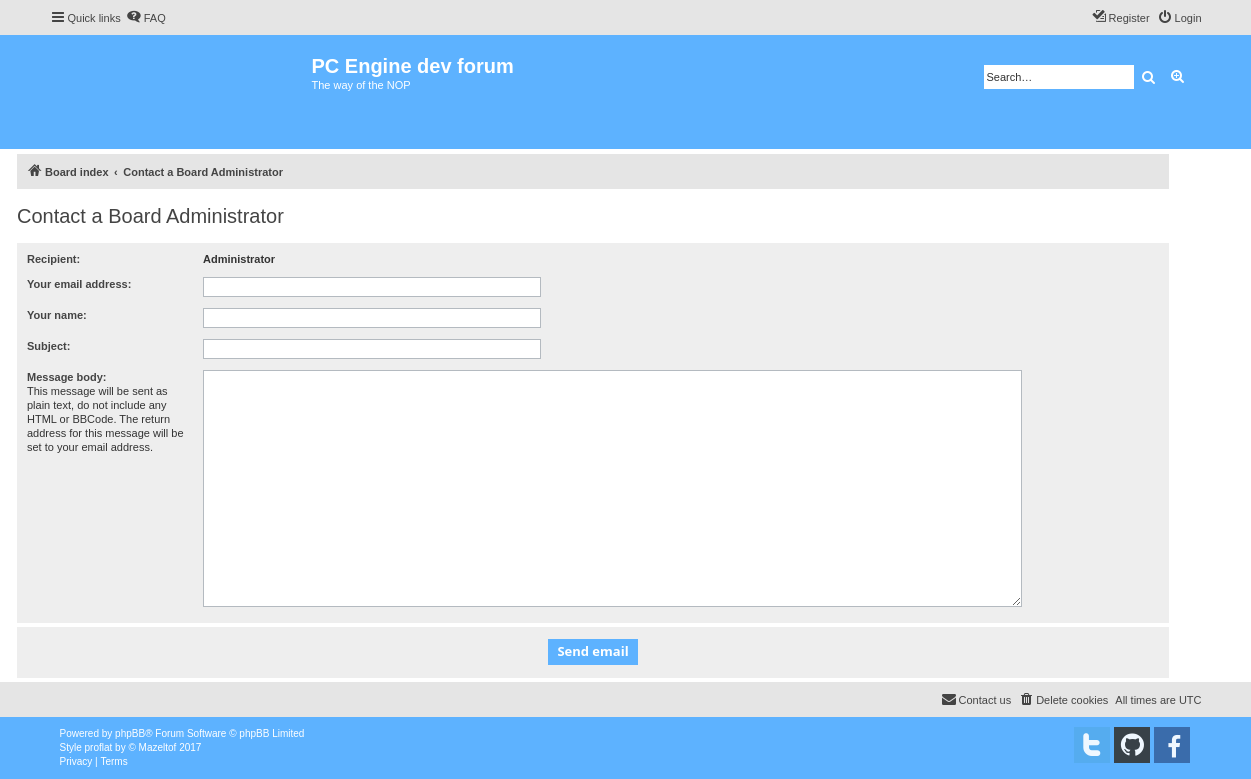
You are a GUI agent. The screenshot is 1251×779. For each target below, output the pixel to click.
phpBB (130, 733)
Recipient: (53, 259)
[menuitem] (146, 18)
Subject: (48, 346)
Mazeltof (158, 747)
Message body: (66, 377)
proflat (99, 747)
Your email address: (79, 284)
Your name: (57, 315)
